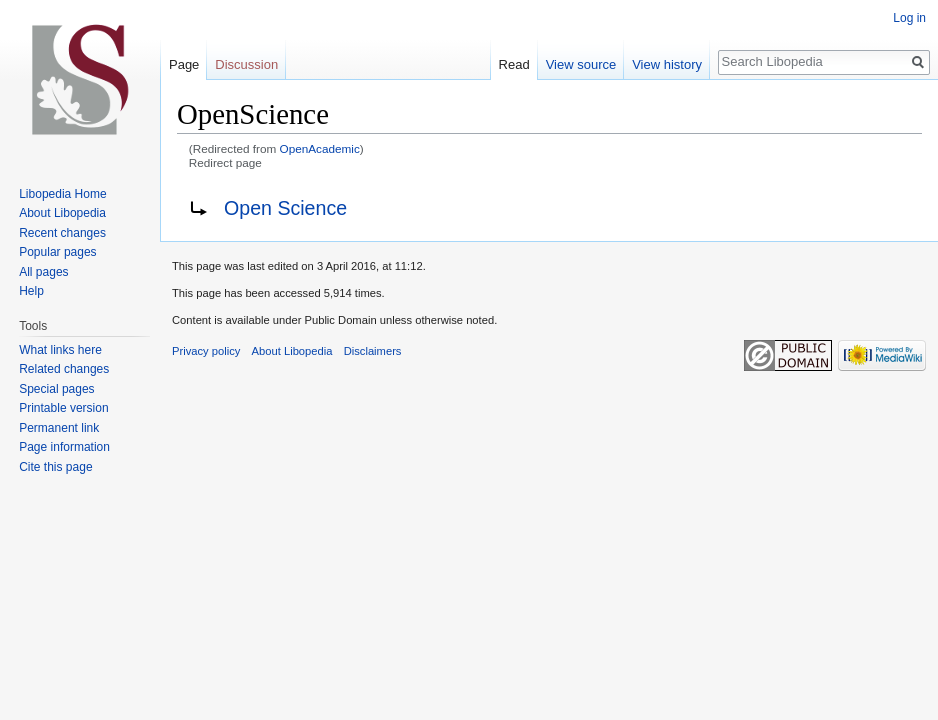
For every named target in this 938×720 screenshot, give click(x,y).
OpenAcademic (320, 148)
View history (667, 64)
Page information (64, 447)
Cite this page (55, 467)
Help (31, 291)
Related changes (64, 369)
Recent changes (62, 233)
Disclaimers (373, 351)
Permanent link (59, 428)
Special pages (56, 389)
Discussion (246, 64)
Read (514, 64)
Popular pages (57, 252)
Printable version (63, 408)
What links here (60, 350)
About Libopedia (62, 213)
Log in (909, 18)
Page (184, 64)
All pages (43, 272)
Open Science (285, 208)
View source (581, 64)
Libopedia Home (62, 194)
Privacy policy (206, 351)
